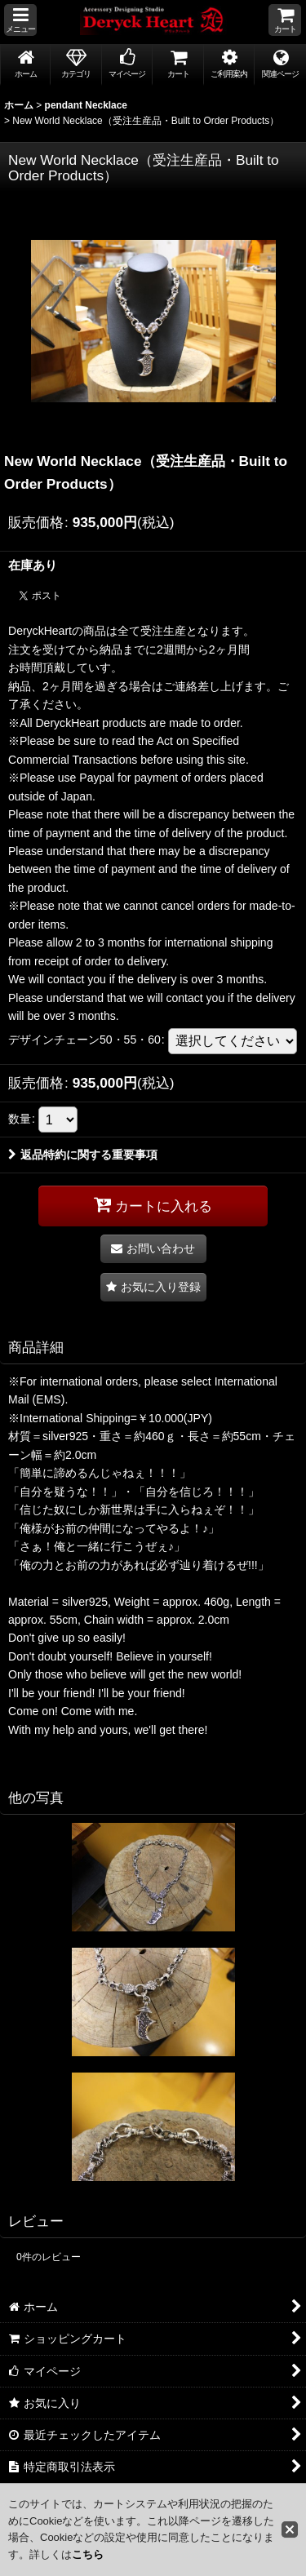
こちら (88, 2554)
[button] (20, 20)
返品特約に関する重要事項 (82, 1154)
